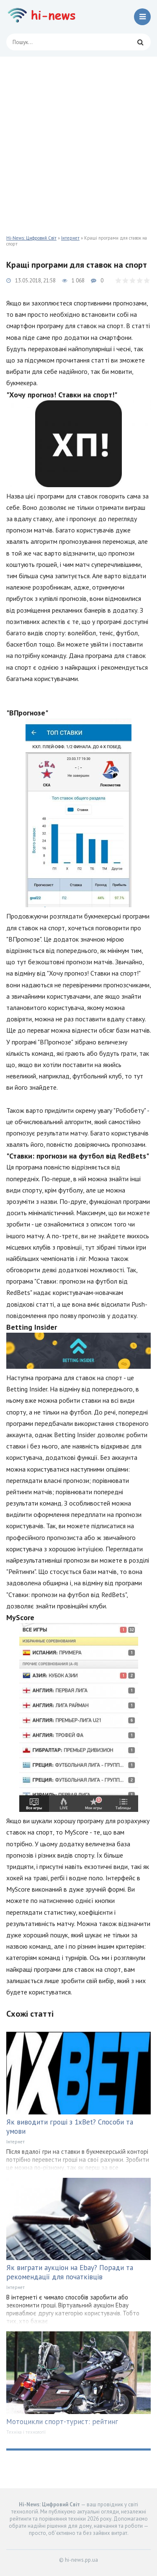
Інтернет (70, 238)
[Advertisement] (78, 139)
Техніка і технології (26, 2432)
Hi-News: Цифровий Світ (31, 238)
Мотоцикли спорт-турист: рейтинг (62, 2421)
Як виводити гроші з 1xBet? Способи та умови (69, 2126)
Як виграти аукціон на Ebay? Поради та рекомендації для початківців (69, 2272)
